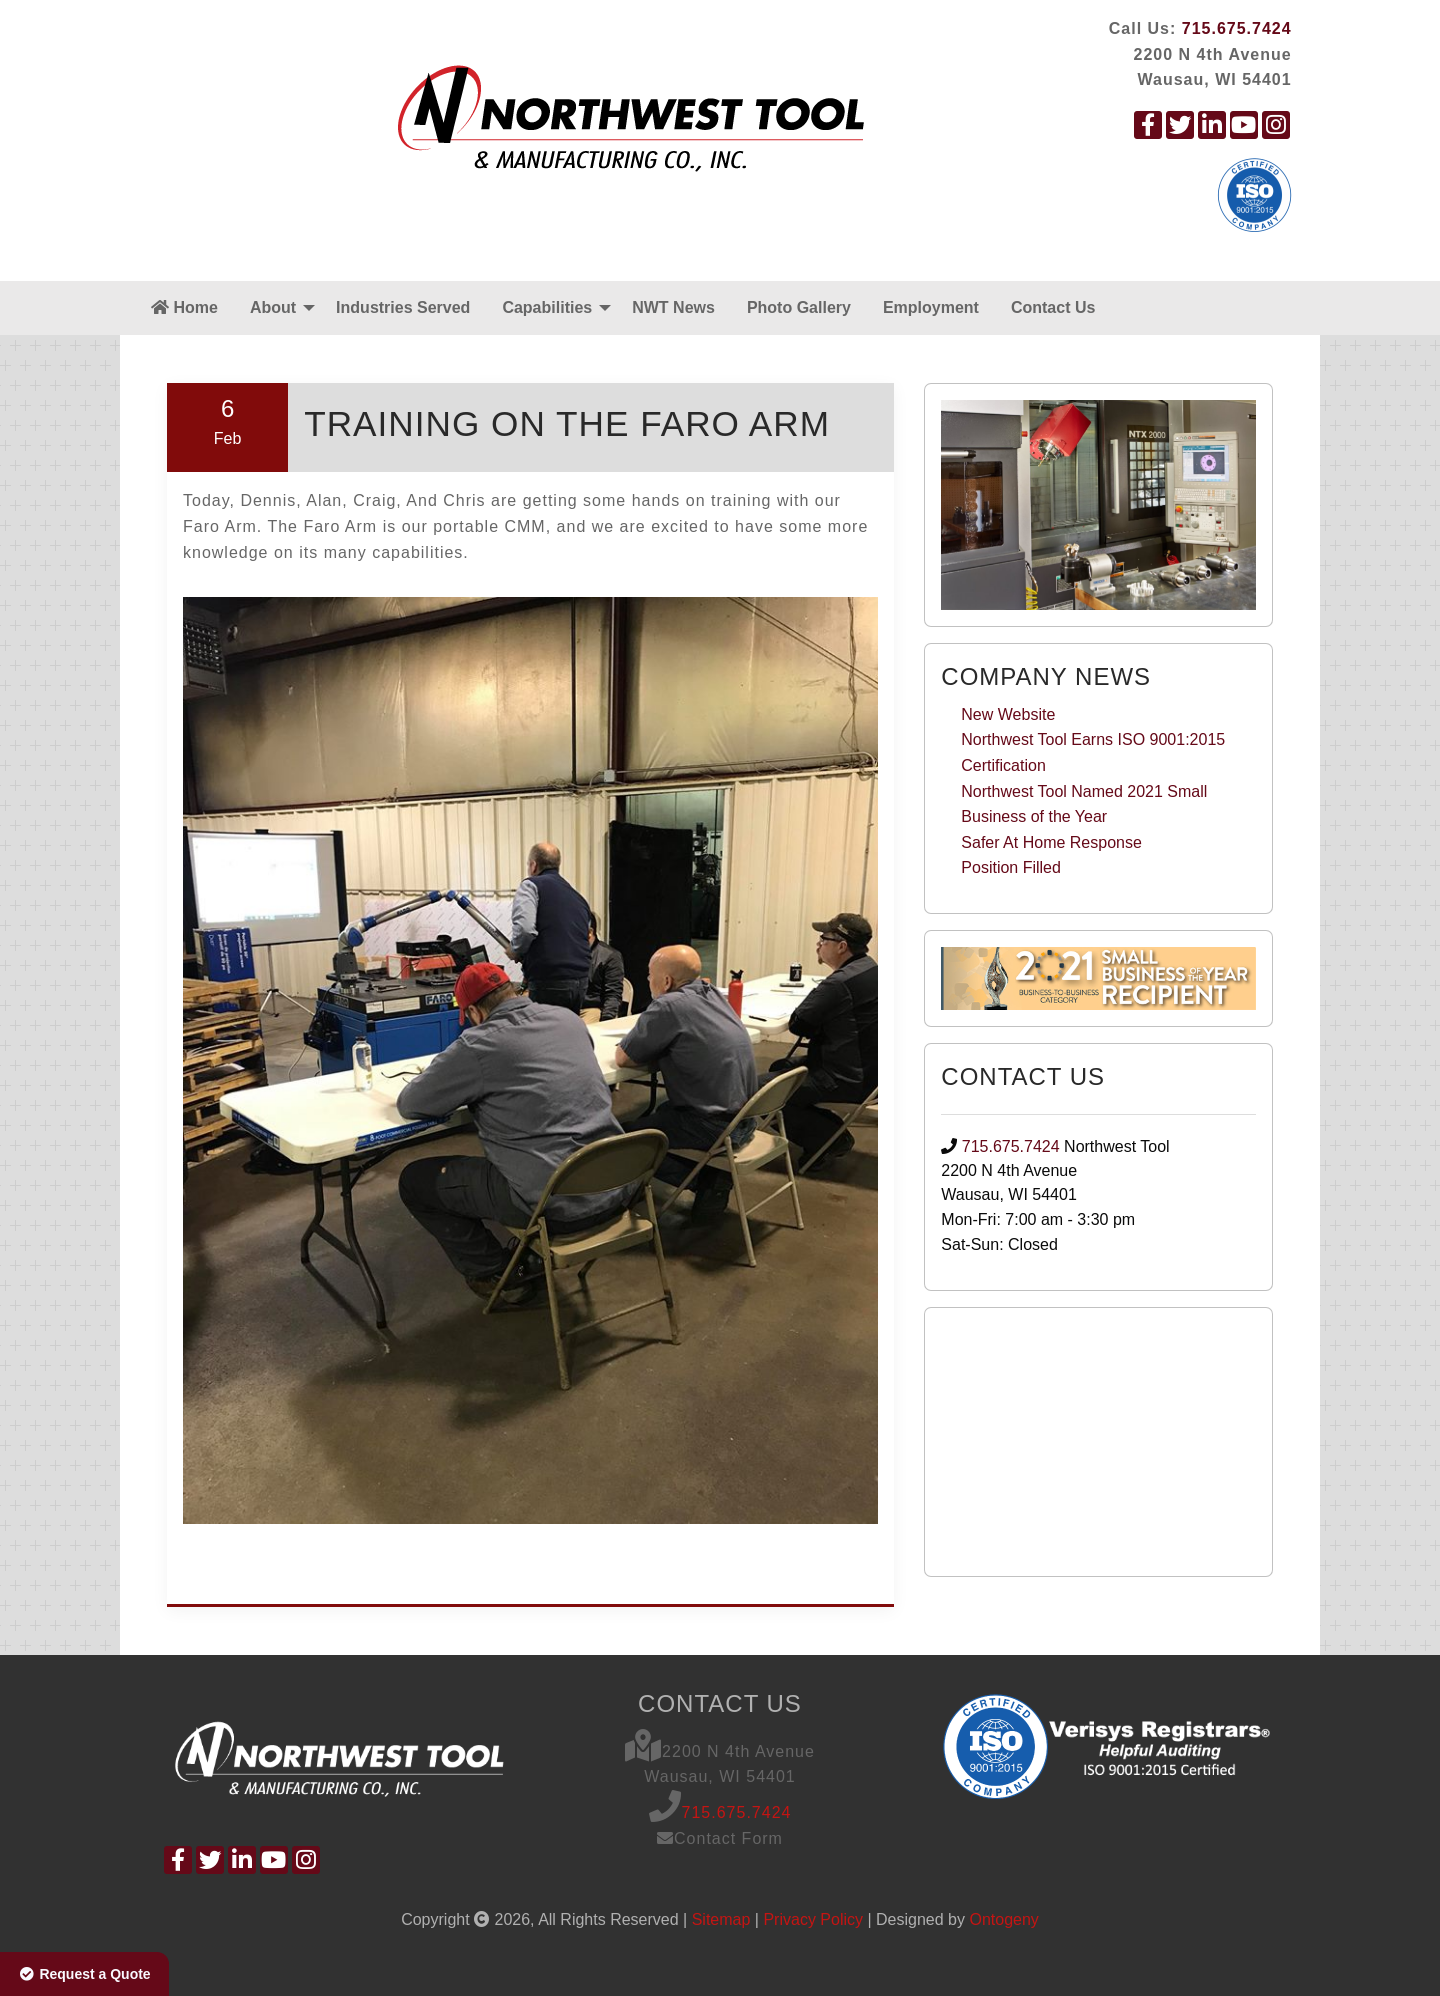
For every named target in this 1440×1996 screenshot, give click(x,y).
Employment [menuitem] (931, 307)
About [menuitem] (273, 307)
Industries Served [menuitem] (403, 307)
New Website (1008, 714)
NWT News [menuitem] (673, 307)
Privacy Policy (813, 1919)
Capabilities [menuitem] (547, 307)
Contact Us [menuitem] (1053, 307)
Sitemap (721, 1919)
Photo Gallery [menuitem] (799, 307)
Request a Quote (84, 1974)
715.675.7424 (1237, 28)
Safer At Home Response (1051, 842)
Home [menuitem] (184, 307)
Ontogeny (1003, 1919)
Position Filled (1011, 867)
